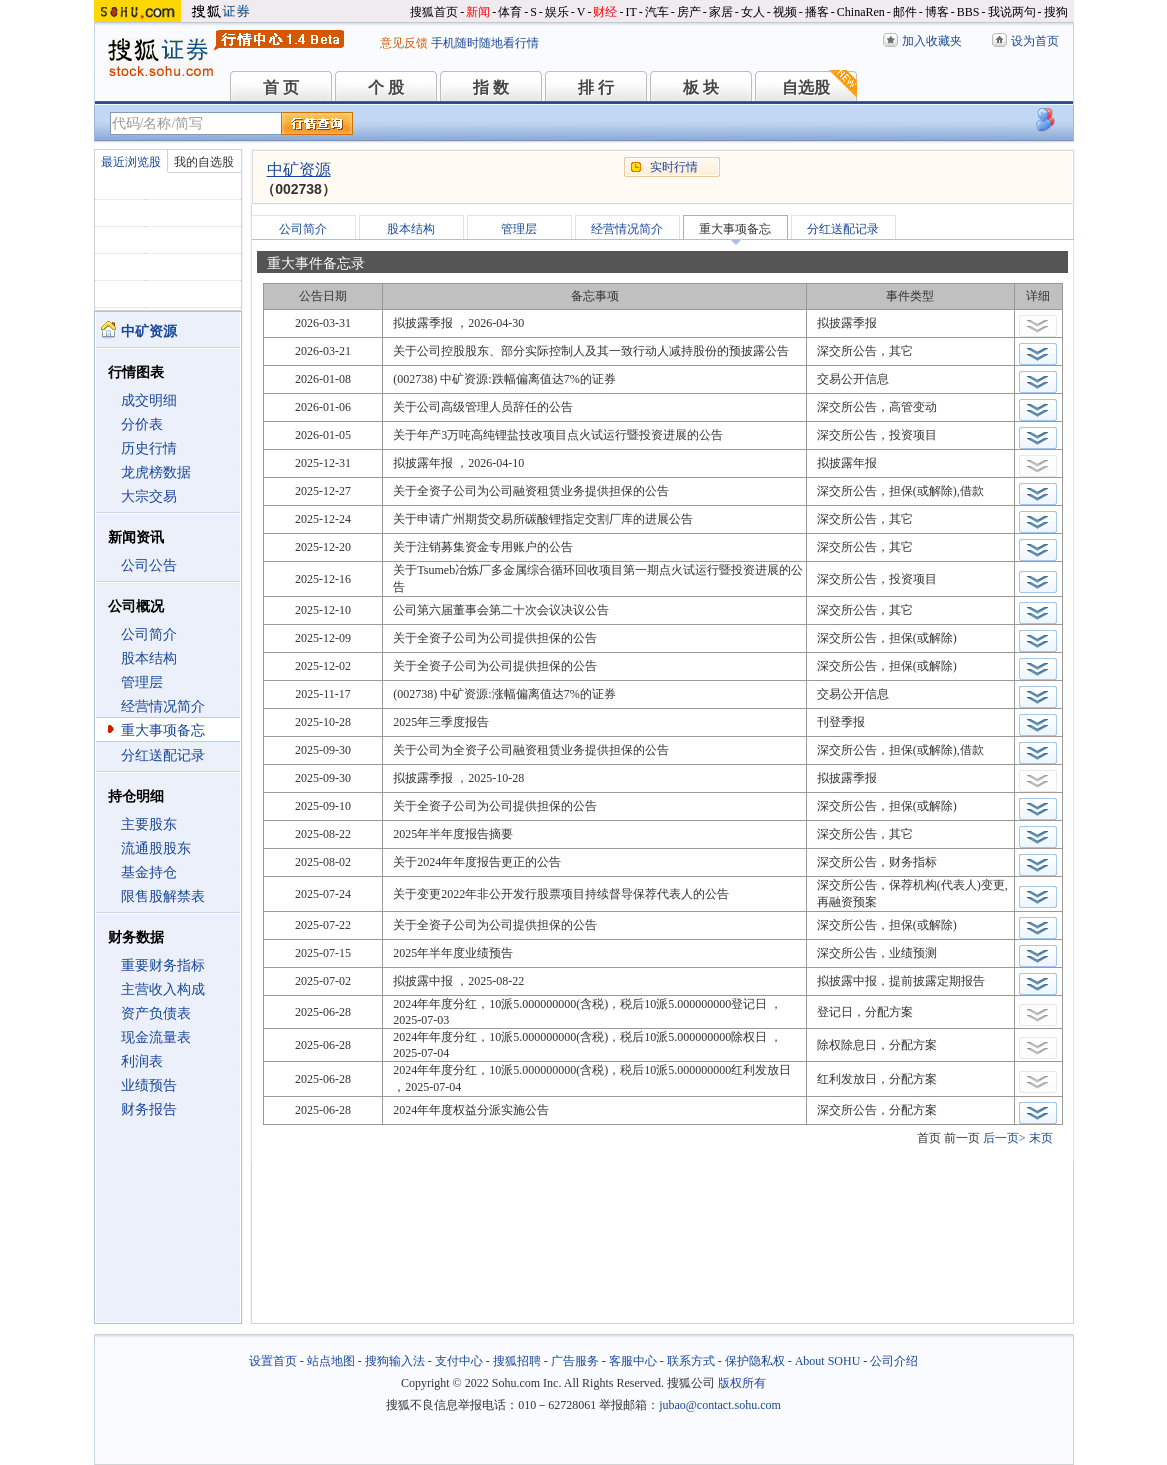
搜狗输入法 (395, 1361)
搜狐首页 (434, 12)
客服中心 (633, 1361)
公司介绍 (894, 1361)
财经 (605, 12)
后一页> (1004, 1138)
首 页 (281, 87)
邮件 (905, 12)
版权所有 (742, 1383)
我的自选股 (204, 162)
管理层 (142, 682)
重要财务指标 (163, 965)
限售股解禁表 (163, 896)
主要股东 (149, 824)
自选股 (806, 87)
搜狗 (1056, 12)
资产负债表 (156, 1013)
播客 (817, 12)
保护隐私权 (755, 1361)
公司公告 (149, 565)
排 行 (596, 87)
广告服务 (575, 1361)
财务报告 (149, 1109)
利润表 (142, 1061)
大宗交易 (149, 496)
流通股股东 (156, 848)
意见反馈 (404, 43)
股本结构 (149, 658)
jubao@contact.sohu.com (720, 1405)
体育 (510, 12)
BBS (968, 12)
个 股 (386, 87)
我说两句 (1012, 12)
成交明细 (149, 400)
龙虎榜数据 (156, 472)
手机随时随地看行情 (485, 43)
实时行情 (674, 167)
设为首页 (1035, 41)
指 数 (491, 87)
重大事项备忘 (163, 730)
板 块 (701, 87)
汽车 (657, 12)
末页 (1041, 1138)
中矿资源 (299, 169)
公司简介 (149, 634)
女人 (753, 12)
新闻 (478, 12)
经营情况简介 (163, 706)
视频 (785, 12)
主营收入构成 (163, 989)
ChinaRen (861, 12)
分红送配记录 (163, 755)
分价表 (142, 424)
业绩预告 (149, 1085)
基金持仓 (149, 872)
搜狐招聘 (517, 1361)
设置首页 (273, 1361)
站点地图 (331, 1361)
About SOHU (828, 1361)
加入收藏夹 (932, 41)
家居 (721, 12)
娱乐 (557, 12)
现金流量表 (156, 1037)
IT (630, 12)
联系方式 (691, 1361)
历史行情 (149, 448)
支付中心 (459, 1361)
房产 (689, 12)
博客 (937, 12)
